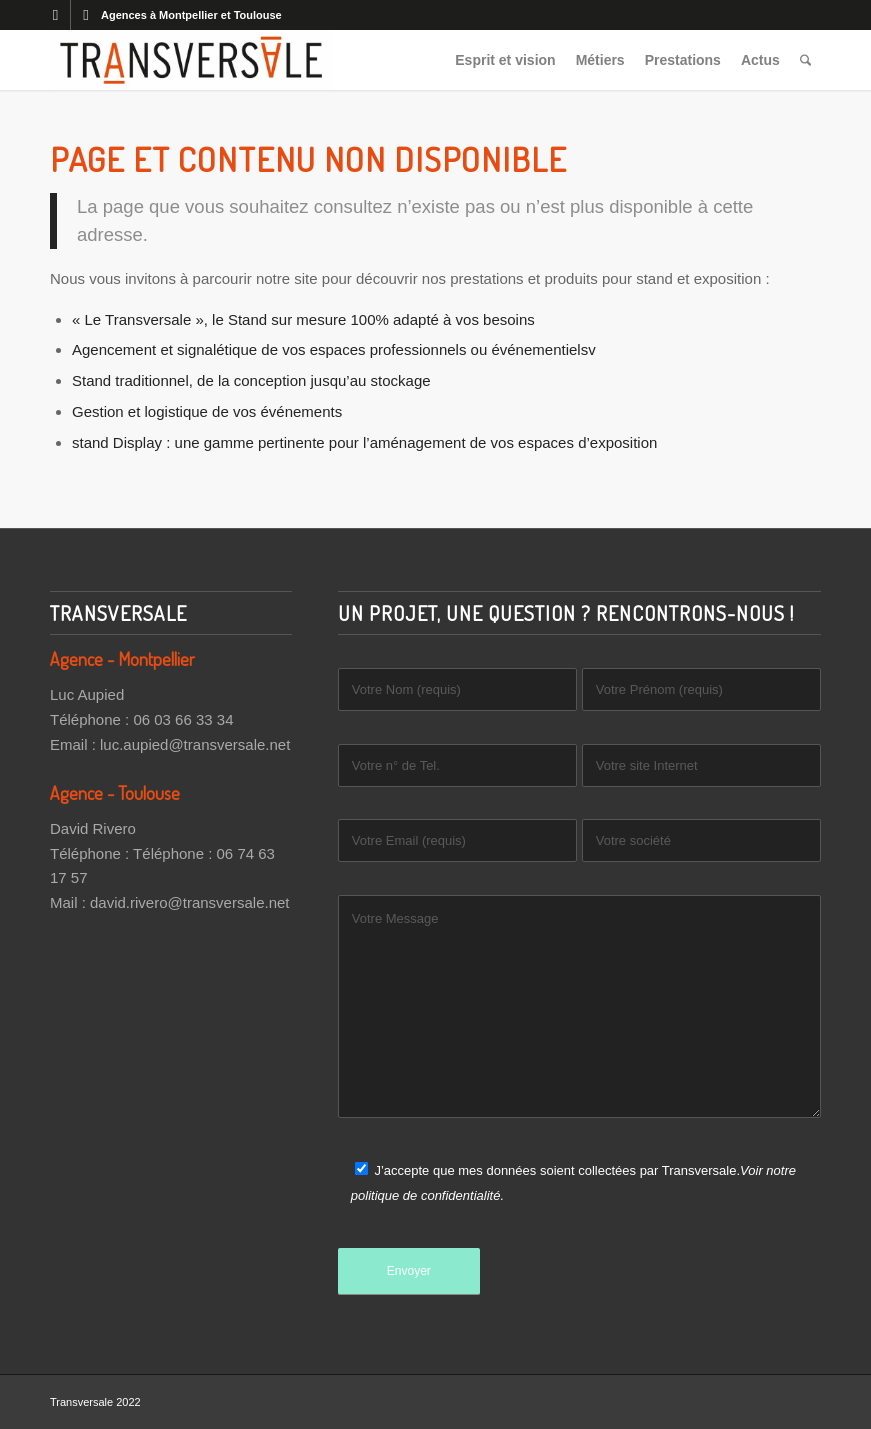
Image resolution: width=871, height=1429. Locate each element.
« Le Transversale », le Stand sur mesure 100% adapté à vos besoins (303, 319)
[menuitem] (506, 60)
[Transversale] (191, 60)
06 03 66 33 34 (183, 719)
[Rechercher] (805, 60)
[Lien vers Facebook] (55, 15)
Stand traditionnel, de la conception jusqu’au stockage (251, 380)
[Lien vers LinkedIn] (86, 15)
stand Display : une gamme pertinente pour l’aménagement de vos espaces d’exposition (364, 442)
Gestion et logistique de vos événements (207, 411)
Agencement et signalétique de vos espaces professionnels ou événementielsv (334, 349)
